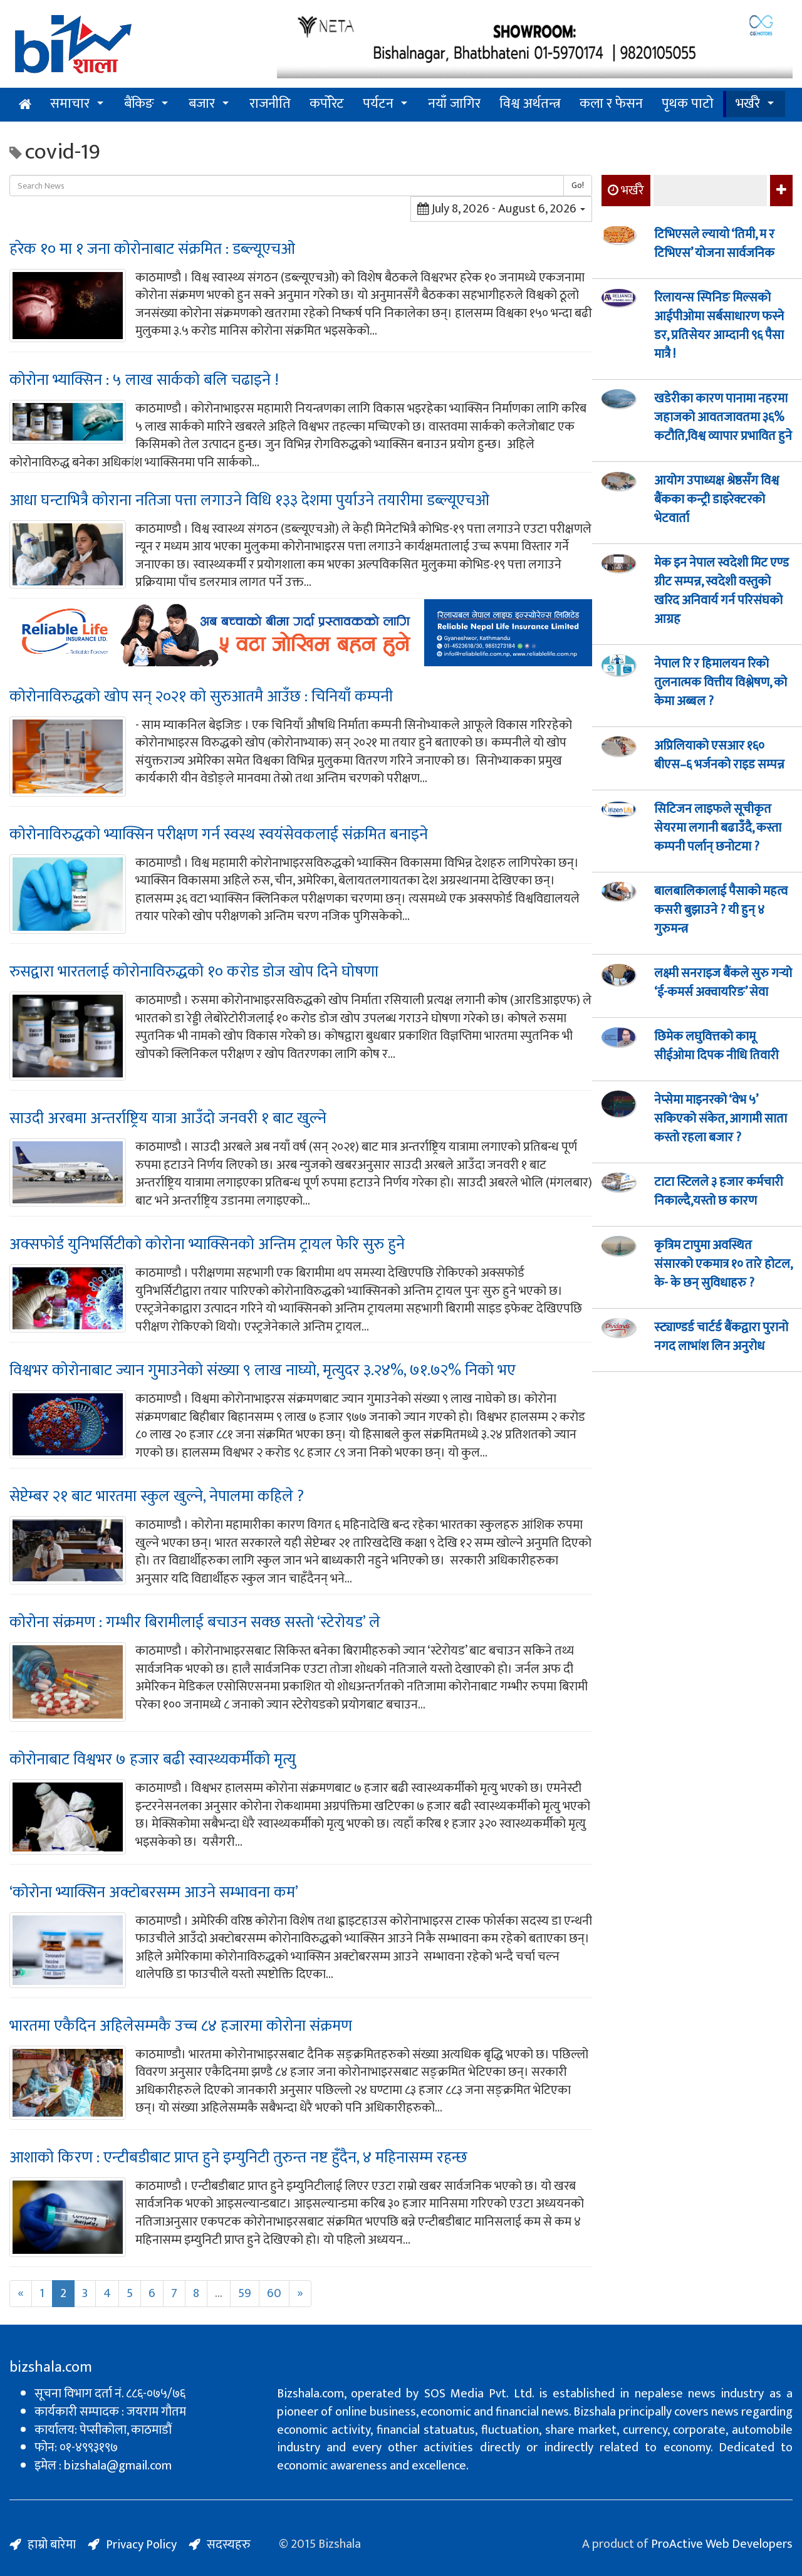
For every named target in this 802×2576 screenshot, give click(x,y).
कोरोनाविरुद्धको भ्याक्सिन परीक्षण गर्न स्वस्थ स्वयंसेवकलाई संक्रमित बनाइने (218, 834)
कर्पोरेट (327, 103)
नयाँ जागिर (454, 103)
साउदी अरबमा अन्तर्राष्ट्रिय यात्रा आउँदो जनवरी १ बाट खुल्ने (167, 1118)
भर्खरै (748, 103)
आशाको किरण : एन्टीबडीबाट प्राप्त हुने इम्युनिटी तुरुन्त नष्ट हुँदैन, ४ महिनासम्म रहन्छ (238, 2157)
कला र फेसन (611, 103)
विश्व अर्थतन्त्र (530, 103)
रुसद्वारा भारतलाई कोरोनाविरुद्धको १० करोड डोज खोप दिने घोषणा (193, 972)
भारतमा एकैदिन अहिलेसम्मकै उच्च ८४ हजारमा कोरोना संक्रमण (180, 2026)
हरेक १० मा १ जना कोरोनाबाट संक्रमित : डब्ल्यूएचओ (152, 249)
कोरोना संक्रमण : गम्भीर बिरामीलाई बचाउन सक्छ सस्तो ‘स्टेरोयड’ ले (194, 1622)
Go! (577, 185)
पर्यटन (378, 103)
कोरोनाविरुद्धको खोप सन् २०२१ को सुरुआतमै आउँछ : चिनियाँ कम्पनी (201, 696)
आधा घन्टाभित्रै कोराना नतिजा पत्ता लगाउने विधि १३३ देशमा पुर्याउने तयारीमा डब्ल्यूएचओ (249, 500)
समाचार (70, 103)
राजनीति (270, 103)
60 (274, 2293)
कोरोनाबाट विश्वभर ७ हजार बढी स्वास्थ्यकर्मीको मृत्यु (152, 1759)
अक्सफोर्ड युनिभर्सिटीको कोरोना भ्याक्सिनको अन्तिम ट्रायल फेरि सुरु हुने (207, 1244)
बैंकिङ (139, 103)
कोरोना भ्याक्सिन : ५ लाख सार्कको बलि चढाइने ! (144, 380)
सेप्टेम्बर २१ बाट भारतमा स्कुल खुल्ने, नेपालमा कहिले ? (156, 1496)
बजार (202, 103)
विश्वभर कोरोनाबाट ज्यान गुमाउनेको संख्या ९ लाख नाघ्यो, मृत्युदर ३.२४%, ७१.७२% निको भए (262, 1370)
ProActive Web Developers (722, 2544)
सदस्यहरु (229, 2544)
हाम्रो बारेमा (52, 2544)
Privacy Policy (141, 2544)
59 (244, 2293)
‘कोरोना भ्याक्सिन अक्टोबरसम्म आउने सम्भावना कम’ (153, 1892)
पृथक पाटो (688, 103)
